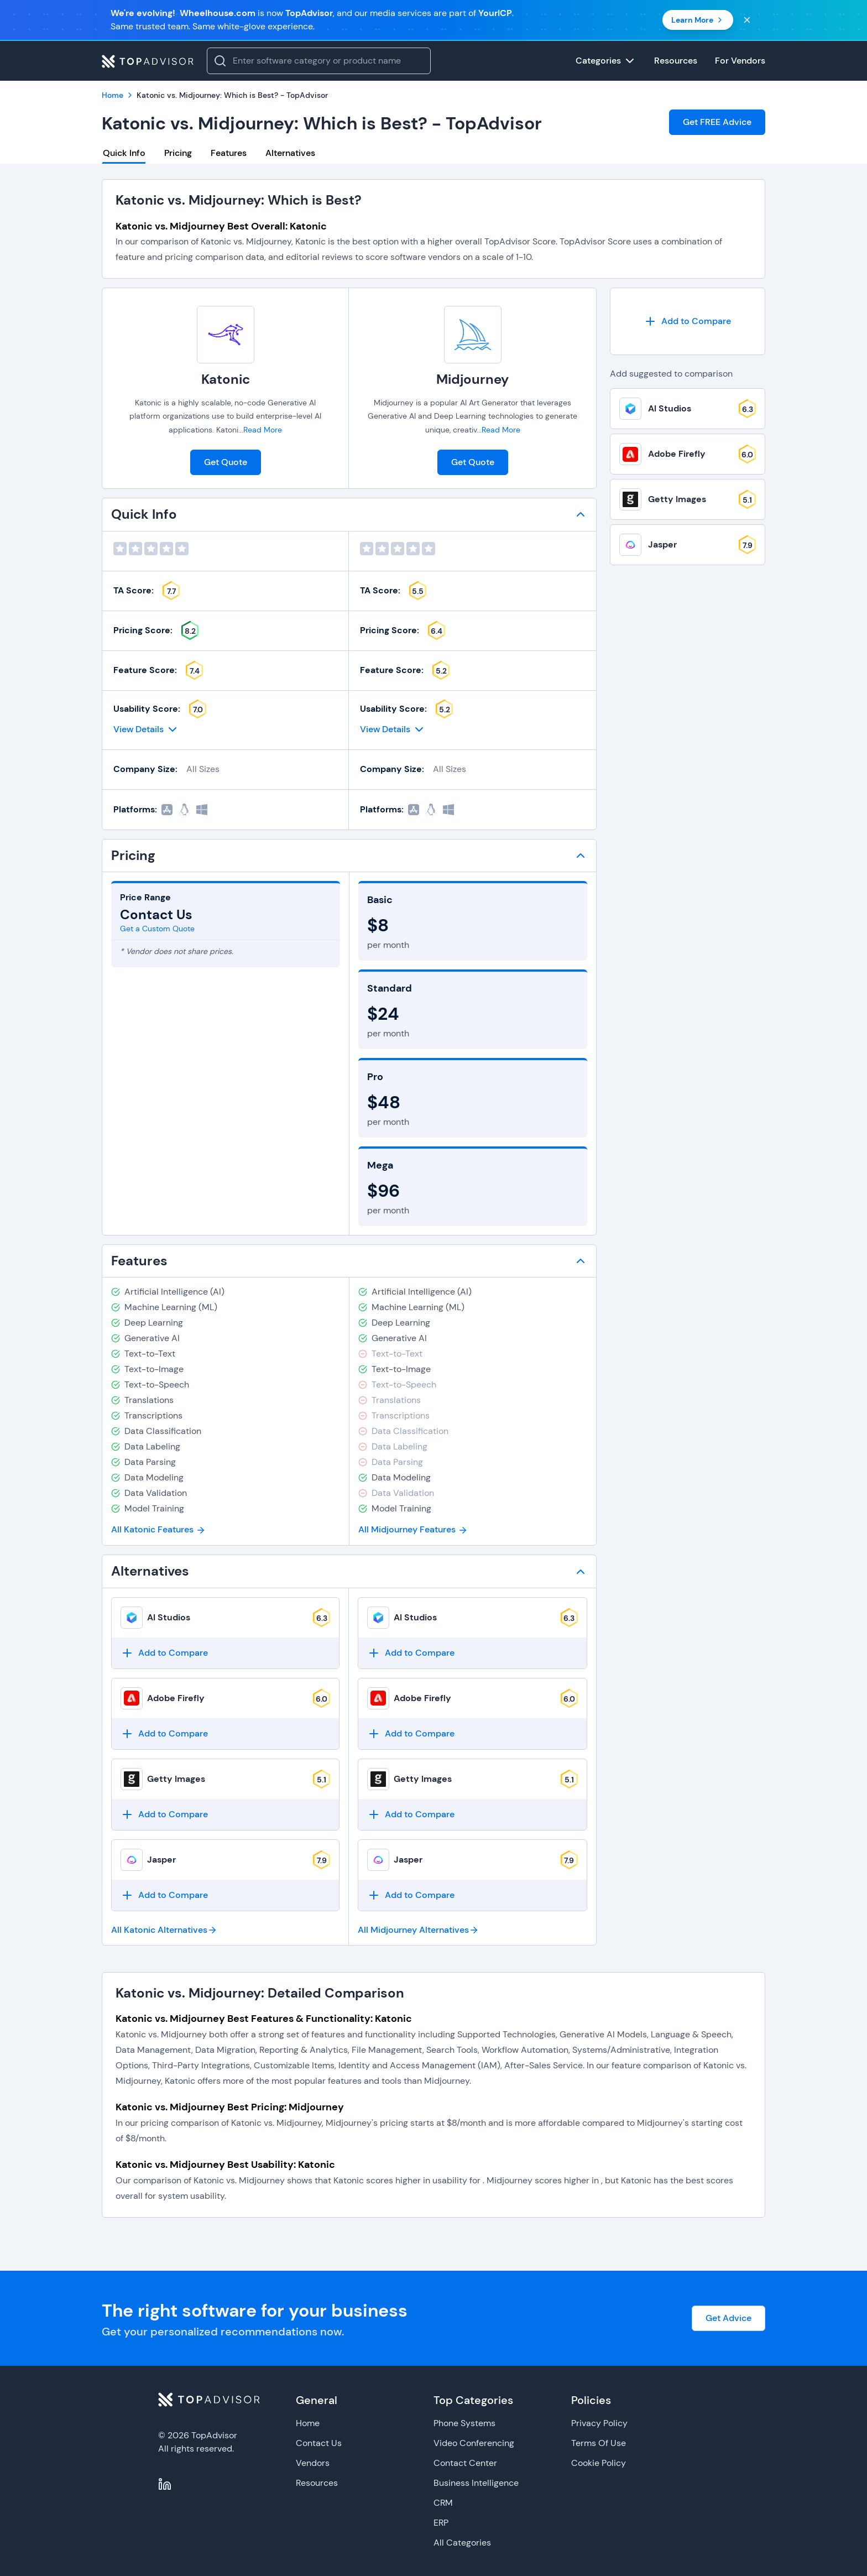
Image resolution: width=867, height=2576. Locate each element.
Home (308, 2423)
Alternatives (290, 153)
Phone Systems (464, 2423)
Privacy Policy (599, 2423)
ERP (440, 2522)
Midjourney (472, 379)
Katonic (225, 379)
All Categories (462, 2542)
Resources (317, 2483)
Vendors (313, 2463)
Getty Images (176, 1779)
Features (229, 153)
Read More (262, 430)
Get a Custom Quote (157, 929)
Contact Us (319, 2443)
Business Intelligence (476, 2483)
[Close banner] (747, 20)
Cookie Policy (598, 2463)
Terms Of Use (598, 2443)
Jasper (161, 1859)
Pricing (178, 153)
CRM (443, 2503)
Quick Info (124, 153)
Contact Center (465, 2463)
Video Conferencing (473, 2443)
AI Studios (168, 1617)
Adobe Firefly (176, 1698)
